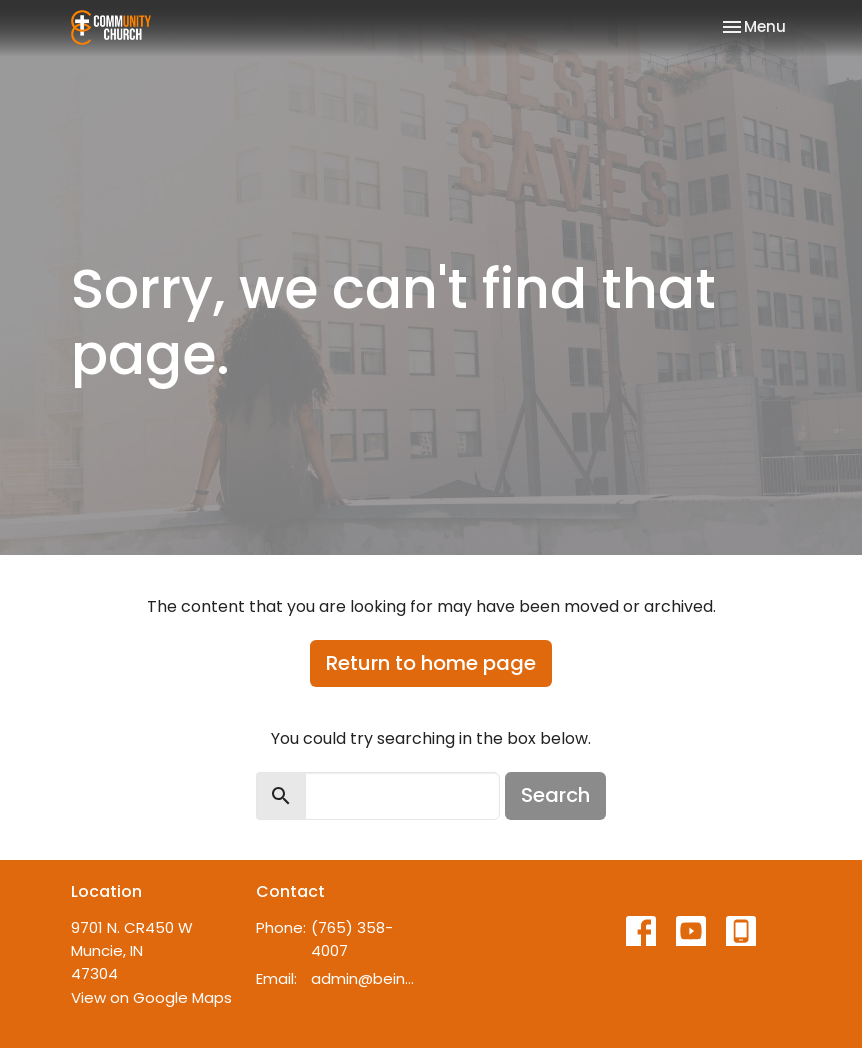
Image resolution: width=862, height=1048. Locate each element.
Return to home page (431, 663)
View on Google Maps (151, 997)
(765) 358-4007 (352, 939)
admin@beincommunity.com (366, 978)
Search (555, 795)
